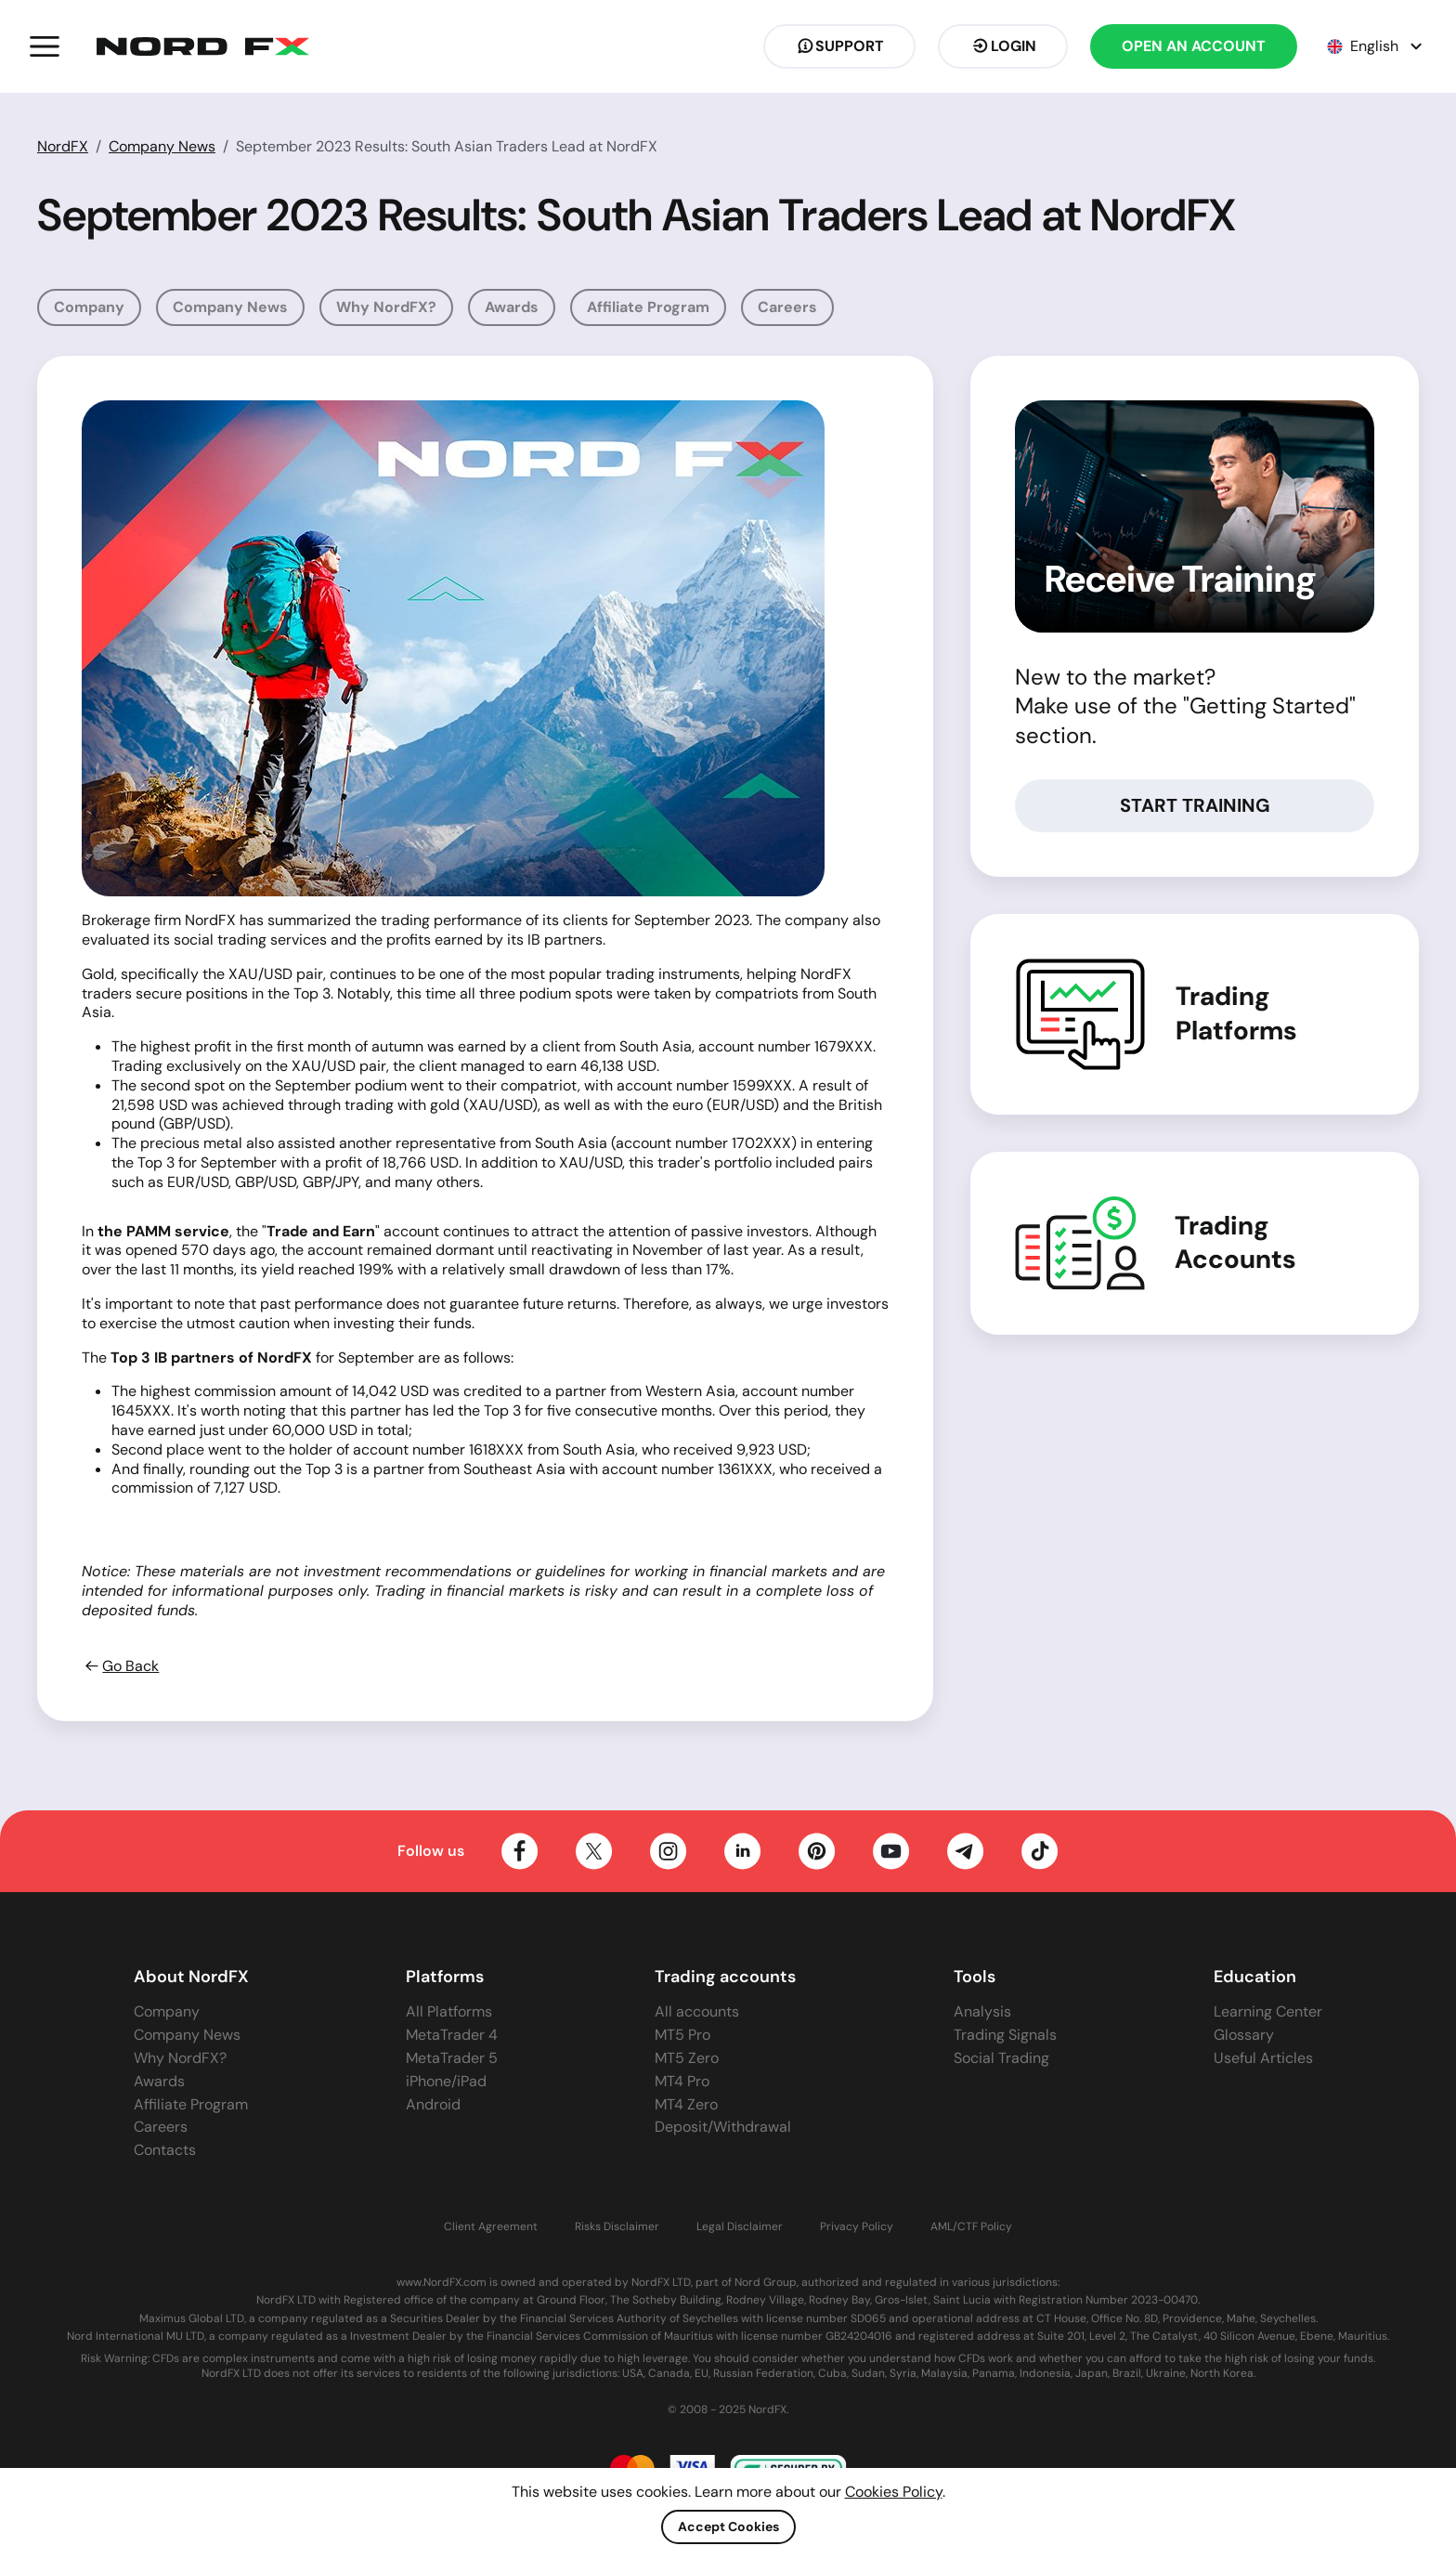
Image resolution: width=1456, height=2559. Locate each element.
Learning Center (1268, 2011)
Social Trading (1001, 2058)
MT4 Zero (686, 2104)
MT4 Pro (682, 2081)
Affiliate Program (648, 307)
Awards (512, 307)
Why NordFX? (386, 307)
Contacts (165, 2150)
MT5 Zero (687, 2058)
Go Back (120, 1666)
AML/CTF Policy (971, 2227)
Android (433, 2104)
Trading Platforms (1236, 1013)
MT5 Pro (682, 2034)
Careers (787, 307)
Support (839, 46)
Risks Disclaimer (617, 2227)
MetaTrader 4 (452, 2034)
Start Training (1195, 805)
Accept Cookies (728, 2526)
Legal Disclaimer (739, 2227)
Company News (162, 146)
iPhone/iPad (446, 2081)
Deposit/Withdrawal (723, 2126)
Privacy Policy (856, 2227)
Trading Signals (1005, 2034)
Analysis (982, 2011)
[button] (44, 46)
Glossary (1244, 2034)
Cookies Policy (893, 2491)
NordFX (62, 146)
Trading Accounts (1235, 1242)
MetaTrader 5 (452, 2058)
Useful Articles (1263, 2058)
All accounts (697, 2011)
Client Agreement (491, 2227)
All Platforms (449, 2011)
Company (89, 307)
